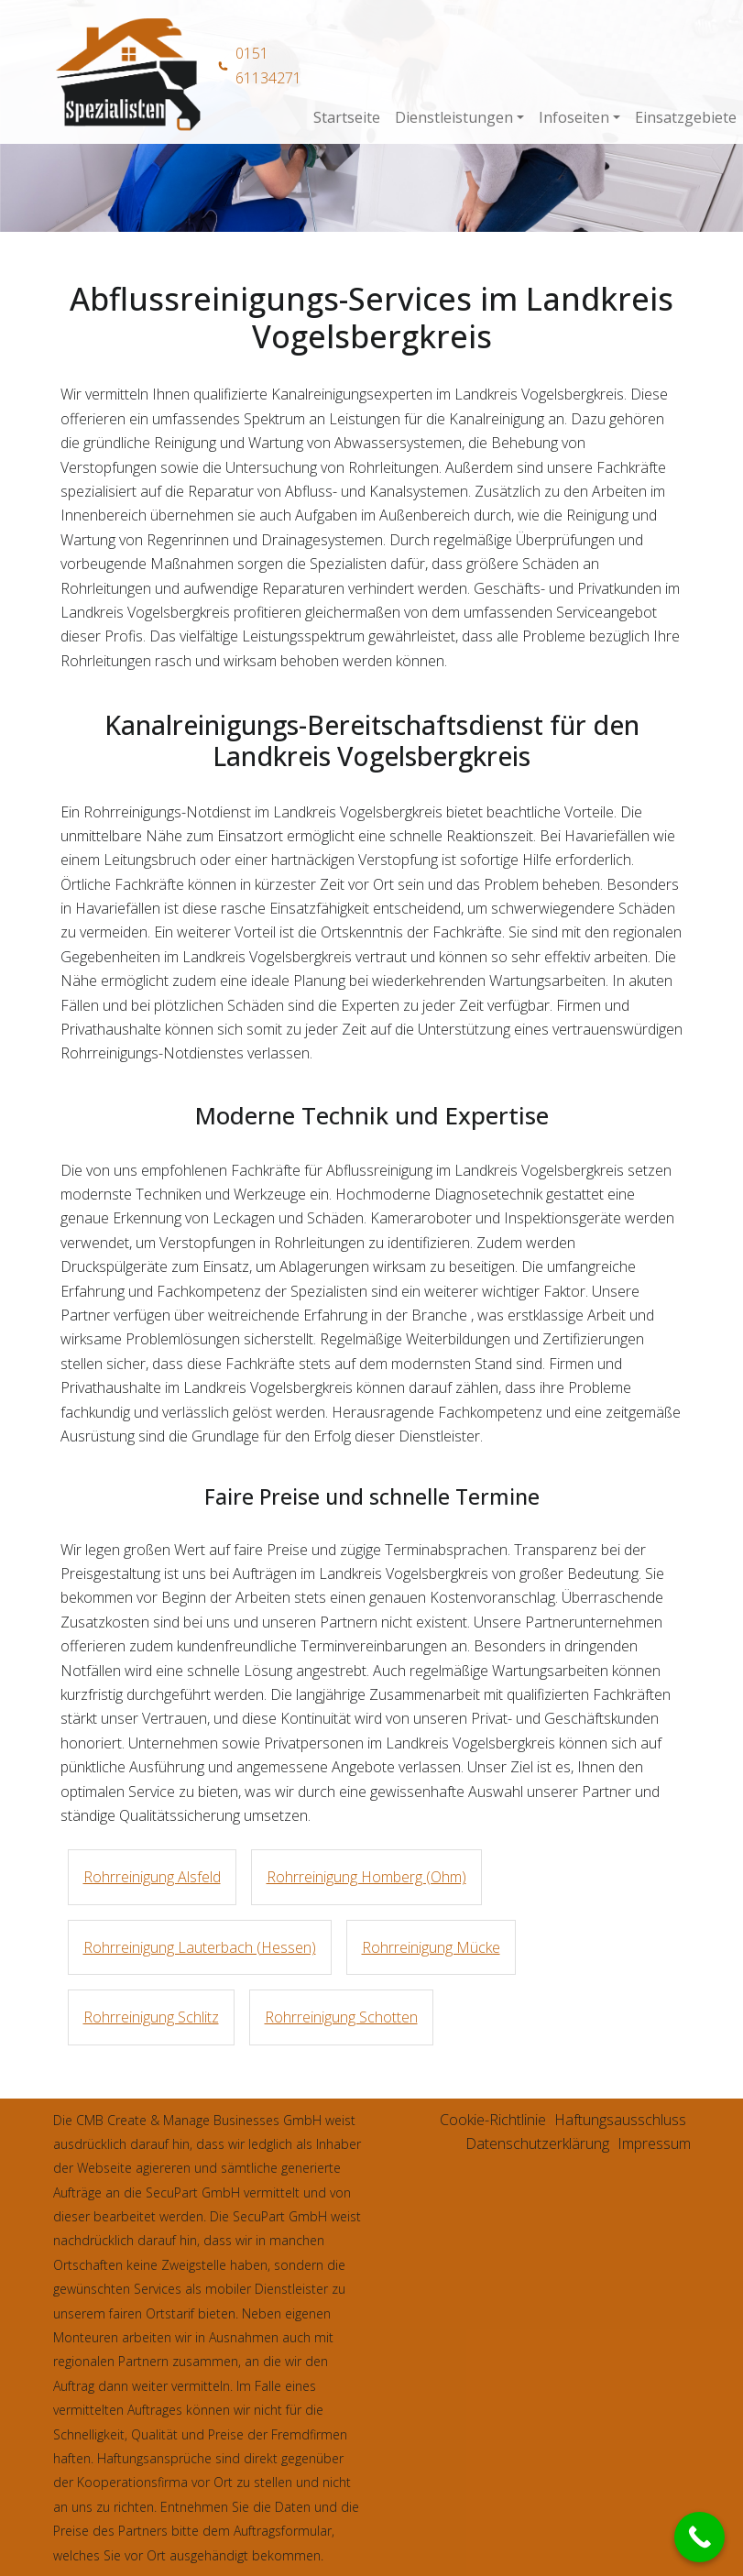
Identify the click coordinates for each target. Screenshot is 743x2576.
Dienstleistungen (454, 117)
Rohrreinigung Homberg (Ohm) (366, 1877)
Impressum (654, 2143)
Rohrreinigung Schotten (341, 2017)
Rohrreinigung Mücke (431, 1947)
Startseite (346, 117)
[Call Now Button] (699, 2537)
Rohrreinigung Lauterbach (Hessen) (199, 1947)
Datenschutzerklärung (537, 2143)
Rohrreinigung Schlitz (151, 2017)
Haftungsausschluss (620, 2120)
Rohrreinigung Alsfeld (152, 1877)
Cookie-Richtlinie (493, 2120)
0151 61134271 (268, 65)
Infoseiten (574, 117)
